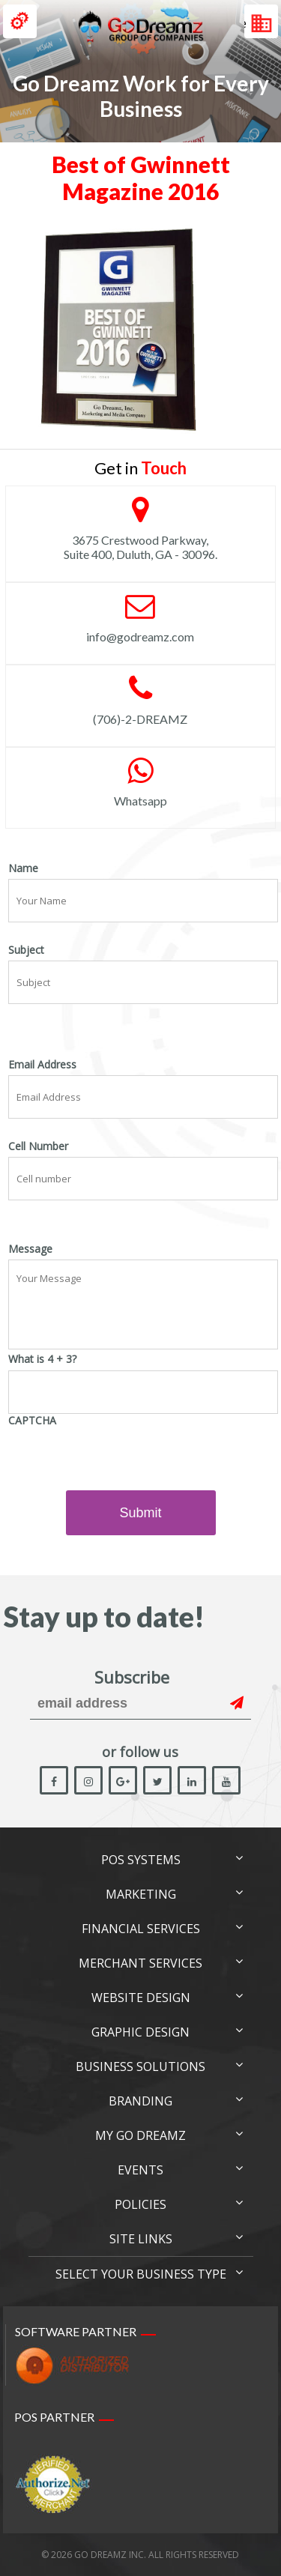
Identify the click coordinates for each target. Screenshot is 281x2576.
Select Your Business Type (140, 2274)
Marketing (141, 1894)
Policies (140, 2204)
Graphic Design (140, 2032)
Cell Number (38, 1146)
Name (23, 868)
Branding (140, 2101)
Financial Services (141, 1928)
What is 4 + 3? (42, 1359)
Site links (140, 2239)
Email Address (42, 1064)
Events (140, 2170)
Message (30, 1249)
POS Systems (141, 1859)
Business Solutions (140, 2066)
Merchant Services (140, 1963)
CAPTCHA (32, 1420)
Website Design (140, 1997)
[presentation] (122, 1460)
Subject (26, 950)
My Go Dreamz (140, 2135)
